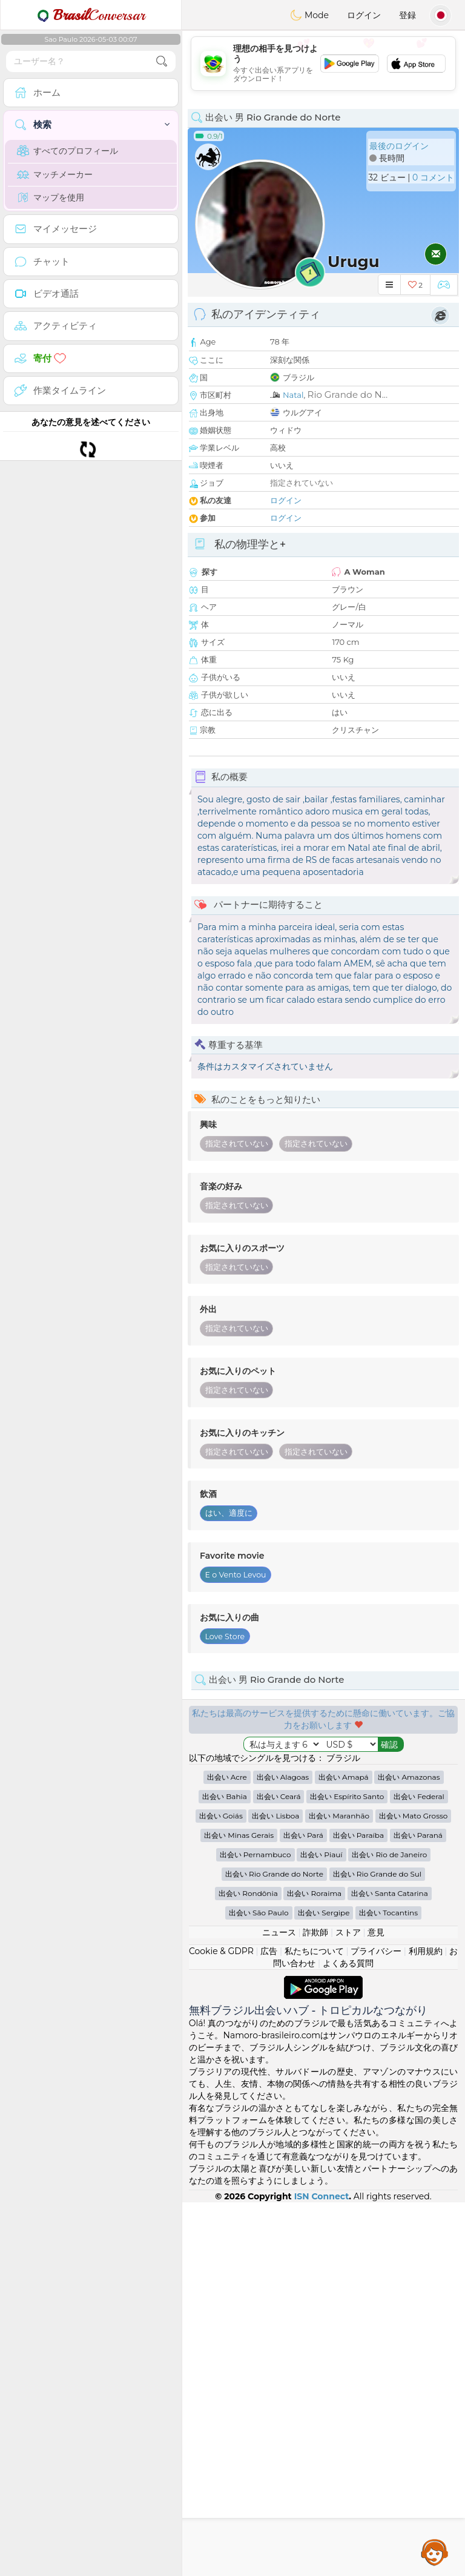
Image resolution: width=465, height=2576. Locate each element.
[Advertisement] (323, 63)
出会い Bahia (224, 2170)
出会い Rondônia (248, 2266)
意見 (376, 2305)
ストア (348, 2305)
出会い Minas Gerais (239, 2208)
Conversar (91, 15)
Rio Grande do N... (348, 394)
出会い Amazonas (409, 2150)
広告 (268, 2324)
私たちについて (314, 2324)
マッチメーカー (55, 174)
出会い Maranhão (339, 2189)
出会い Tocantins (388, 2286)
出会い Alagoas (283, 2150)
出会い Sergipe (323, 2286)
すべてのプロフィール (67, 151)
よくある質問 (348, 2336)
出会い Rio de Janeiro (389, 2228)
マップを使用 (50, 197)
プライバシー (376, 2324)
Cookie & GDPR (221, 2324)
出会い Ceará (279, 2170)
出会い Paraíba (358, 2208)
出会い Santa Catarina (389, 2266)
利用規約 (426, 2324)
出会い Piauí (321, 2228)
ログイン (364, 15)
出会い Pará (303, 2208)
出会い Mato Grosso (413, 2189)
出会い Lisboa (275, 2189)
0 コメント (433, 177)
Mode (309, 15)
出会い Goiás (221, 2189)
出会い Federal (419, 2170)
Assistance (434, 2552)
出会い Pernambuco (255, 2228)
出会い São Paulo (259, 2286)
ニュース (279, 2305)
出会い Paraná (418, 2208)
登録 (407, 15)
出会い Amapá (343, 2150)
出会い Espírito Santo (347, 2170)
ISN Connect (321, 2569)
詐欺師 (315, 2305)
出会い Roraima (314, 2266)
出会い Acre (227, 2150)
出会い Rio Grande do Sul (377, 2247)
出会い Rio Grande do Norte (274, 2247)
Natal (293, 395)
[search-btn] (162, 61)
